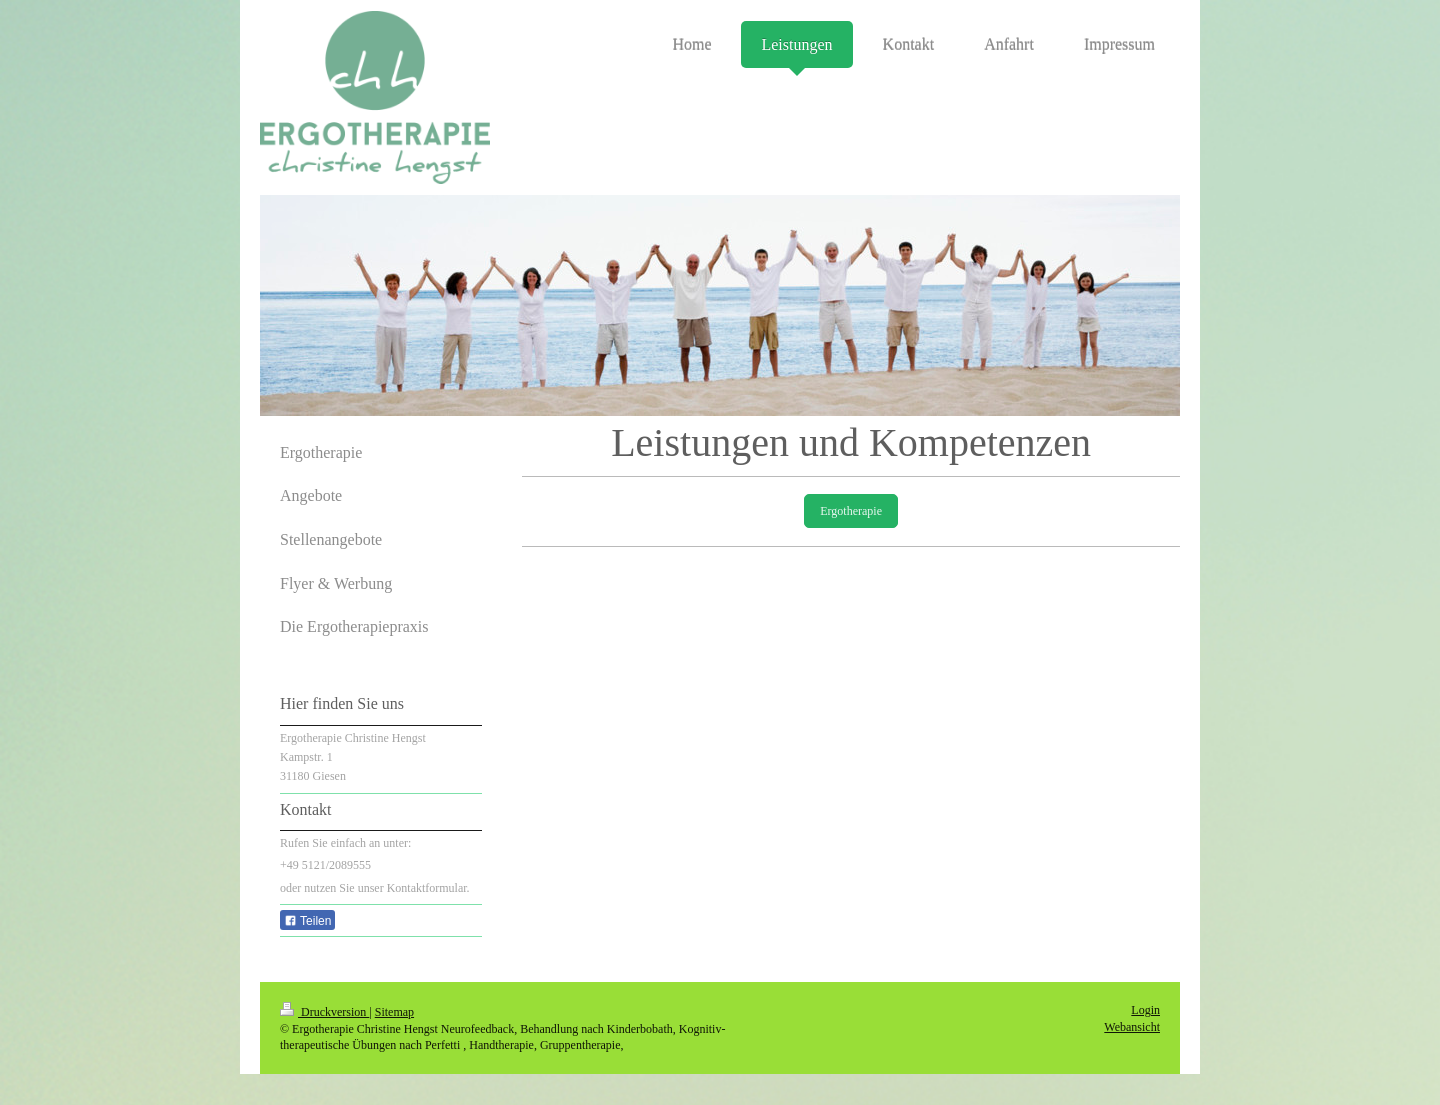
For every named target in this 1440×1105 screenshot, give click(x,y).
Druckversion (324, 1012)
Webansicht (1132, 1027)
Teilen (307, 921)
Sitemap (394, 1012)
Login (1145, 1010)
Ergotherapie (851, 511)
